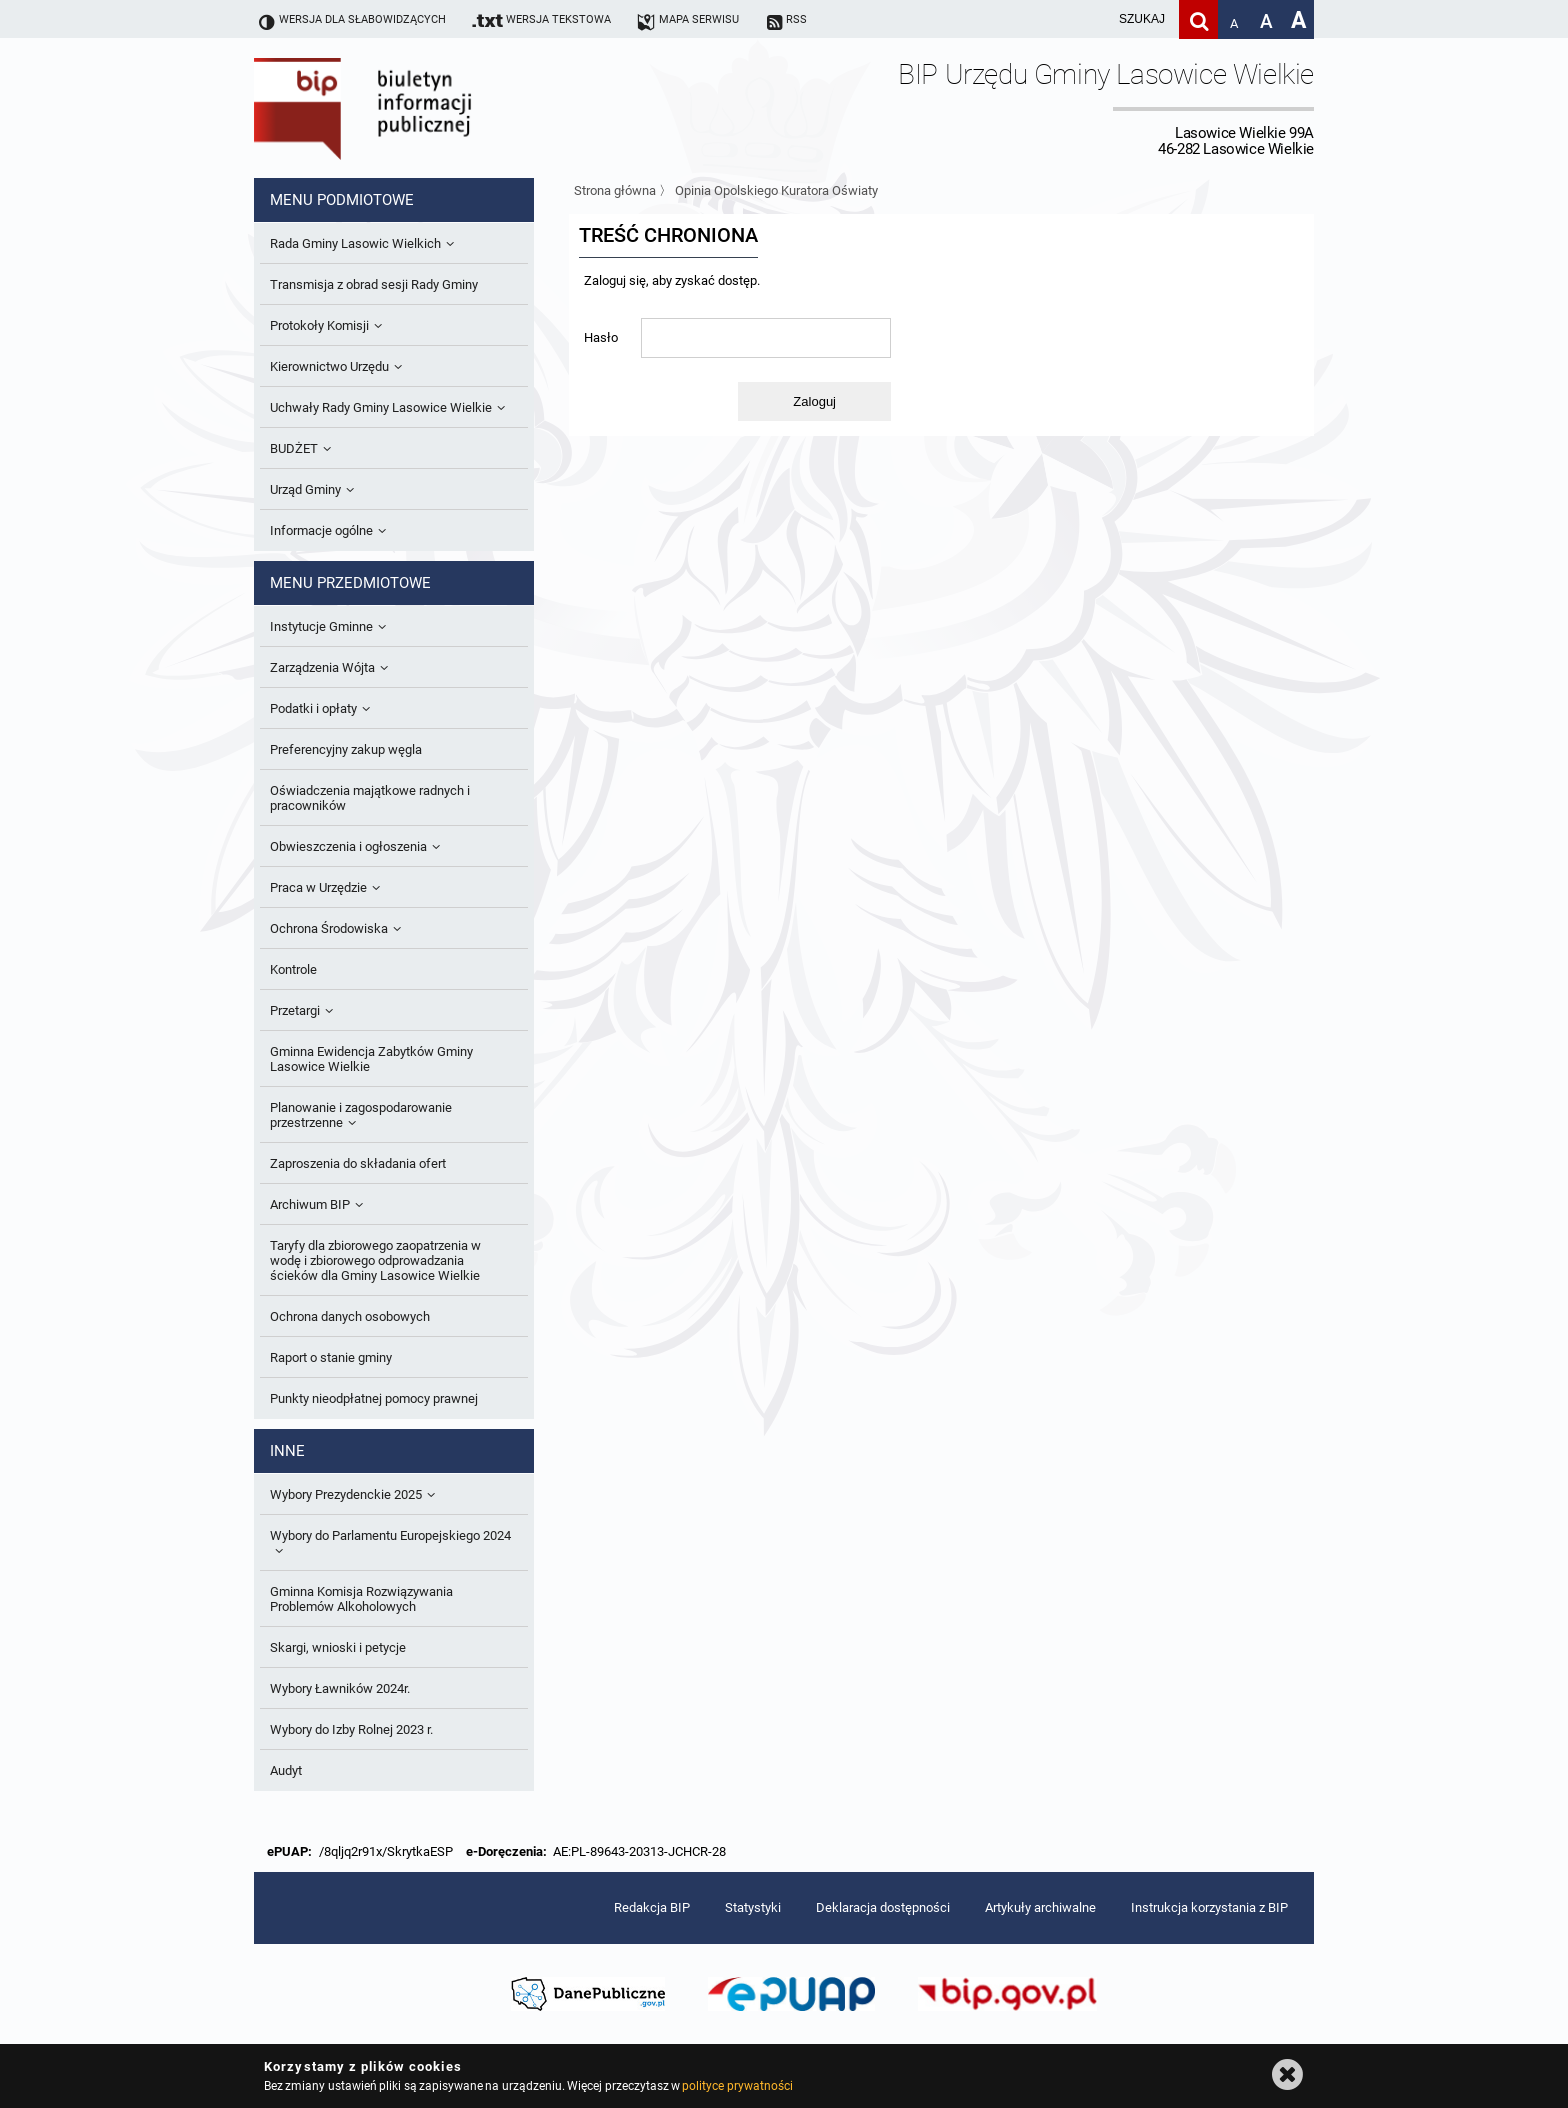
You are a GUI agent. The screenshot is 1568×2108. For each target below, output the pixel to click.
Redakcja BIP (652, 1907)
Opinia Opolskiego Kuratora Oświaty (776, 190)
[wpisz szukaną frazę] (1092, 19)
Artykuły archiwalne (1040, 1907)
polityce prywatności (737, 2086)
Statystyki (753, 1907)
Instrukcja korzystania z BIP (1209, 1907)
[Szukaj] (1198, 19)
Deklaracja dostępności (883, 1907)
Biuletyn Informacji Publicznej (419, 108)
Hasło (601, 337)
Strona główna (615, 190)
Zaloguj (814, 401)
